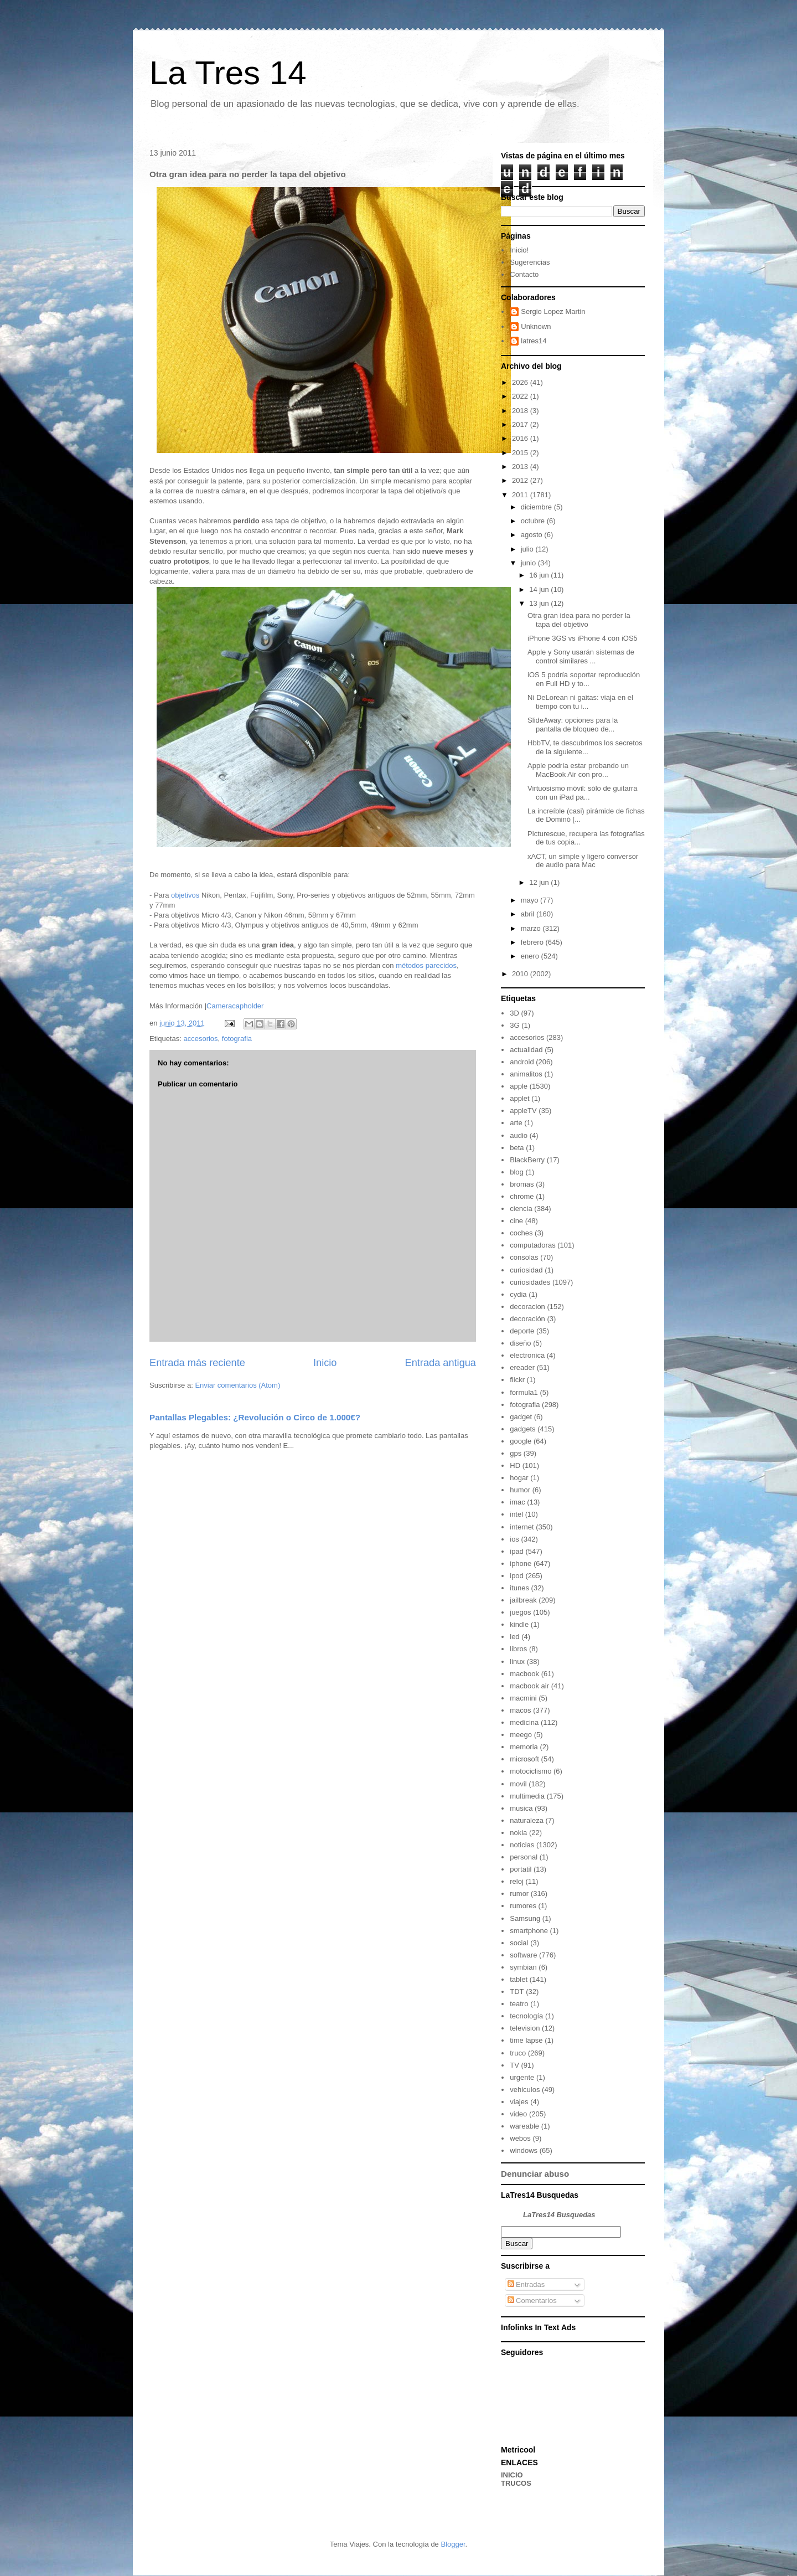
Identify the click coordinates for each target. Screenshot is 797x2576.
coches (521, 1233)
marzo (532, 928)
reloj (517, 1881)
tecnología (526, 2016)
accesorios (200, 1038)
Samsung (525, 1918)
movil (518, 1784)
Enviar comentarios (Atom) (237, 1385)
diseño (520, 1343)
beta (517, 1147)
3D (514, 1013)
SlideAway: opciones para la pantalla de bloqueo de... (572, 724)
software (523, 1955)
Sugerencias (530, 262)
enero (531, 956)
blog (517, 1172)
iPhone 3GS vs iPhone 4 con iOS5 (582, 638)
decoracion (527, 1306)
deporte (522, 1331)
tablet (518, 1979)
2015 (521, 453)
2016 (521, 438)
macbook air (529, 1686)
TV (514, 2065)
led (514, 1636)
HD (515, 1465)
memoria (524, 1747)
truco (518, 2053)
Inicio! (519, 250)
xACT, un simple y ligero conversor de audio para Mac (582, 860)
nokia (518, 1832)
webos (520, 2138)
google (520, 1441)
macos (520, 1710)
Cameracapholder (234, 1006)
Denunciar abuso (535, 2173)
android (522, 1062)
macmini (523, 1698)
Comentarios (532, 2300)
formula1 (524, 1392)
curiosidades (530, 1282)
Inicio (325, 1362)
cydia (518, 1294)
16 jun (540, 575)
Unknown (536, 326)
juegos (520, 1612)
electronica (527, 1355)
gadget (521, 1417)
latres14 (533, 341)
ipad (517, 1551)
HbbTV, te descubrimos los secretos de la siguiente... (585, 747)
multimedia (527, 1796)
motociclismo (530, 1771)
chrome (522, 1196)
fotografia (237, 1038)
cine (516, 1221)
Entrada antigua (440, 1362)
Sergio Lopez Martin (553, 311)
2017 (521, 424)
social (519, 1943)
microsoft (524, 1759)
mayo (530, 900)
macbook (524, 1674)
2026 (521, 382)
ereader (522, 1367)
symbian (523, 1967)
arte (516, 1123)
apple (518, 1086)
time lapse (526, 2040)
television (525, 2028)
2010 (521, 974)
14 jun (540, 589)
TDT (517, 1991)
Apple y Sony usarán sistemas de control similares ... (580, 656)
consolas (524, 1257)
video (518, 2114)
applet (519, 1098)
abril (528, 914)
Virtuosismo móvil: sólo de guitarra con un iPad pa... (582, 792)
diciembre (537, 507)
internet (522, 1527)
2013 (521, 466)
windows (523, 2150)
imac (517, 1502)
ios (514, 1539)
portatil (520, 1869)
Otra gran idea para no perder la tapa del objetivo (578, 619)
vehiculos (525, 2089)
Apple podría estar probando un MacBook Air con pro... (578, 770)
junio (529, 563)
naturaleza (527, 1820)
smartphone (529, 1930)
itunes (519, 1588)
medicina (524, 1722)
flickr (517, 1379)
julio (528, 549)
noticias (522, 1845)
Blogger (453, 2544)
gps (515, 1453)
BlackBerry (527, 1160)
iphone (520, 1563)
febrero (533, 942)
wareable (524, 2126)
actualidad (526, 1049)
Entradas (526, 2284)
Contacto (524, 274)
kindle (519, 1624)
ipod (517, 1576)
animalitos (526, 1074)
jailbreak (523, 1600)
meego (521, 1734)
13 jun (540, 603)
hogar (519, 1478)
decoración (527, 1319)
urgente (522, 2077)
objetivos (185, 895)
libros (518, 1649)
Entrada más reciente (197, 1362)
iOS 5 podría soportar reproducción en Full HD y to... (583, 679)
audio (518, 1135)
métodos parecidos (426, 965)
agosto (533, 534)
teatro (519, 2004)
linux (517, 1661)
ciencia (521, 1208)
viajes (519, 2102)
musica (521, 1808)
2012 (521, 480)
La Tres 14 (228, 72)
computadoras (532, 1245)
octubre (534, 521)
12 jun (540, 882)
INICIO (512, 2475)
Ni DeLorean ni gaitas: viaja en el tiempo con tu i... (580, 701)
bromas (522, 1184)
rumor (519, 1893)
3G (514, 1025)
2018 (521, 410)
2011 (521, 495)
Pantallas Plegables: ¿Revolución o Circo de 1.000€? (254, 1417)
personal (523, 1857)
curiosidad (526, 1270)
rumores (523, 1906)
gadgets (522, 1429)
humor (520, 1490)
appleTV (523, 1110)
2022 (521, 396)
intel (516, 1514)
